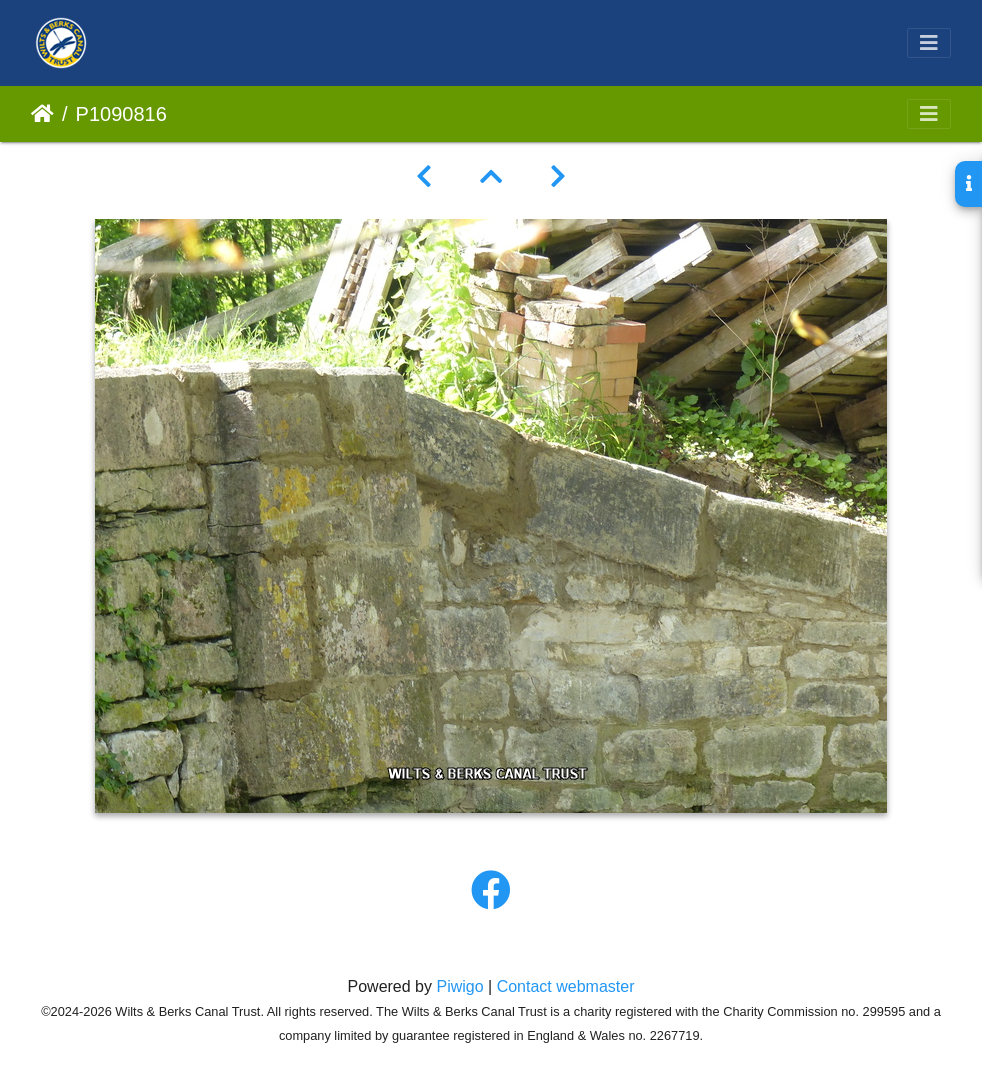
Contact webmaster (566, 986)
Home (42, 114)
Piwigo (459, 986)
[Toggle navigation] (929, 43)
